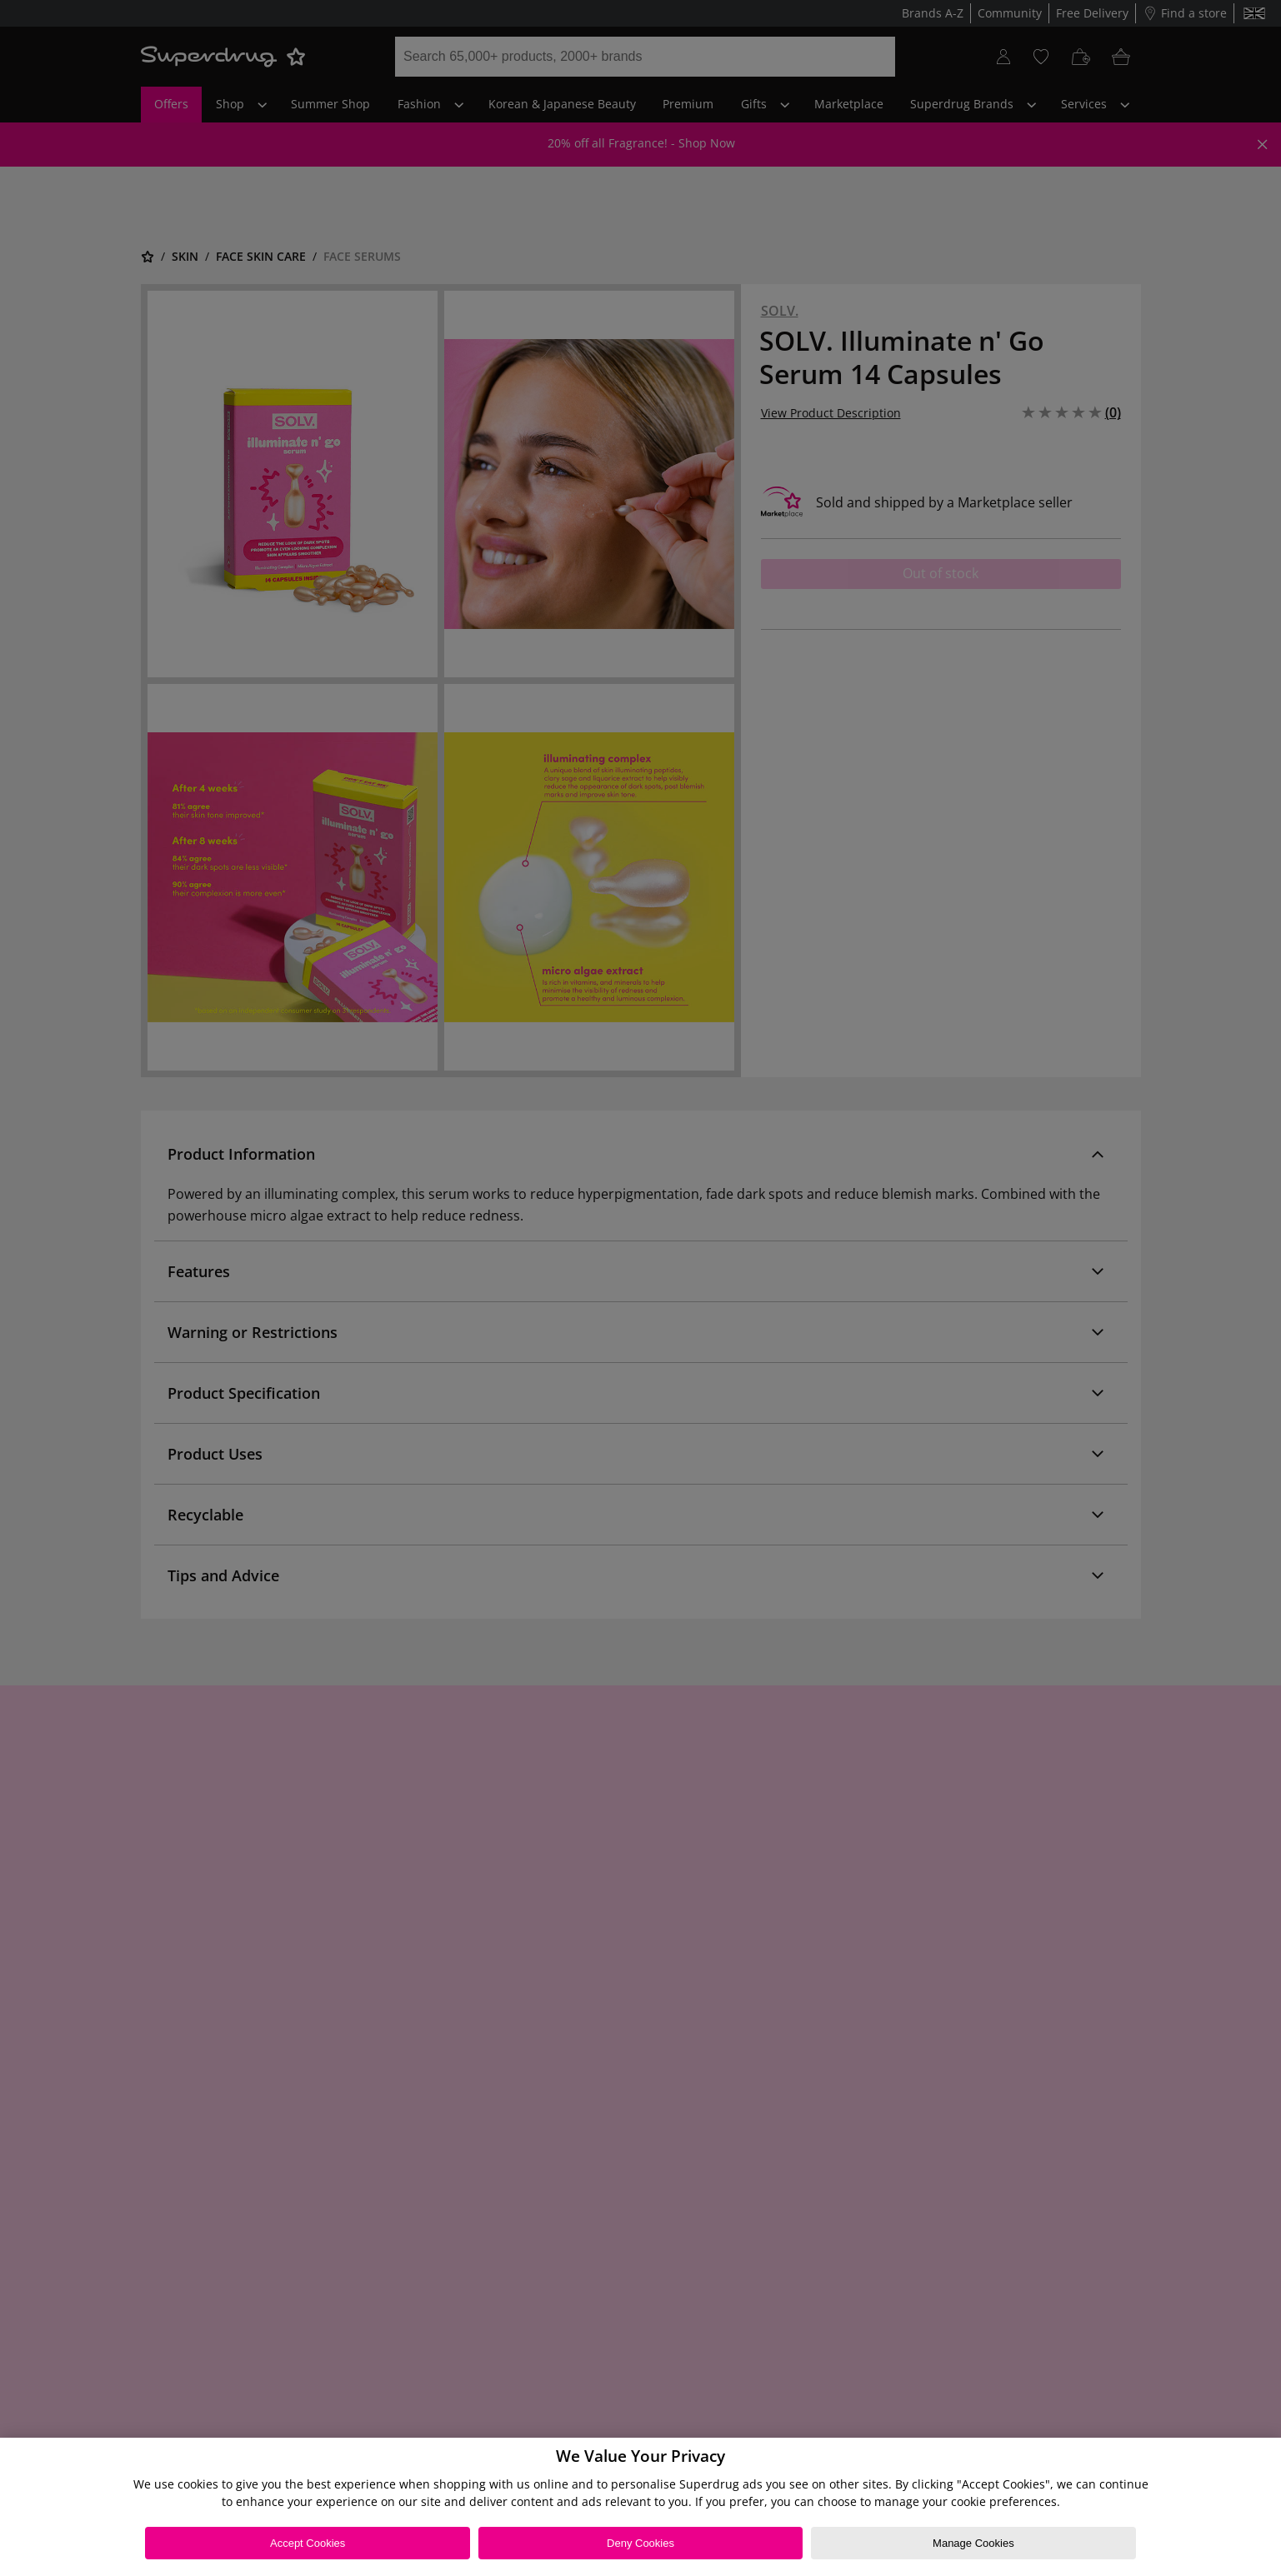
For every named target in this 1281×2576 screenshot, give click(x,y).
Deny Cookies (640, 2543)
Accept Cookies (307, 2543)
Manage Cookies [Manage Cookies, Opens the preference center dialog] (973, 2543)
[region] (640, 2507)
